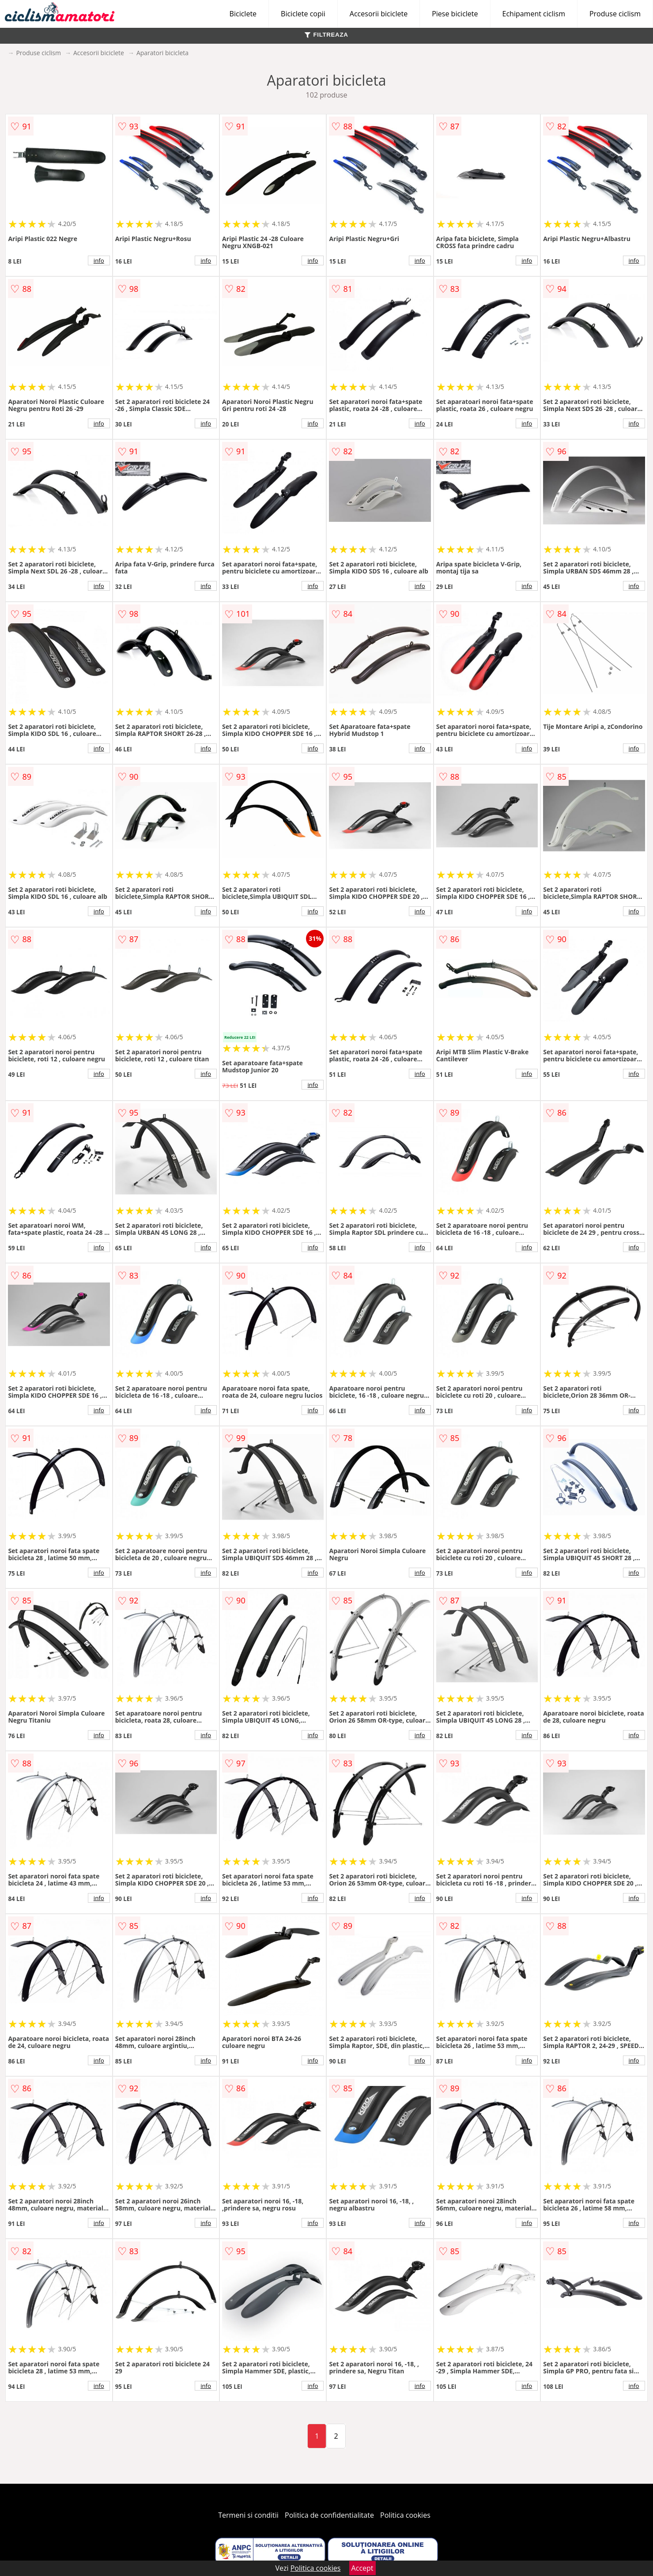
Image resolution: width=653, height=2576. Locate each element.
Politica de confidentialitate (329, 2515)
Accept (362, 2568)
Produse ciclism (615, 14)
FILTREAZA (326, 34)
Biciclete (243, 14)
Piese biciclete (455, 14)
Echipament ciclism (533, 14)
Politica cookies (405, 2515)
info (99, 260)
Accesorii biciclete (379, 14)
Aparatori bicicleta (162, 53)
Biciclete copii (303, 14)
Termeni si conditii (248, 2515)
